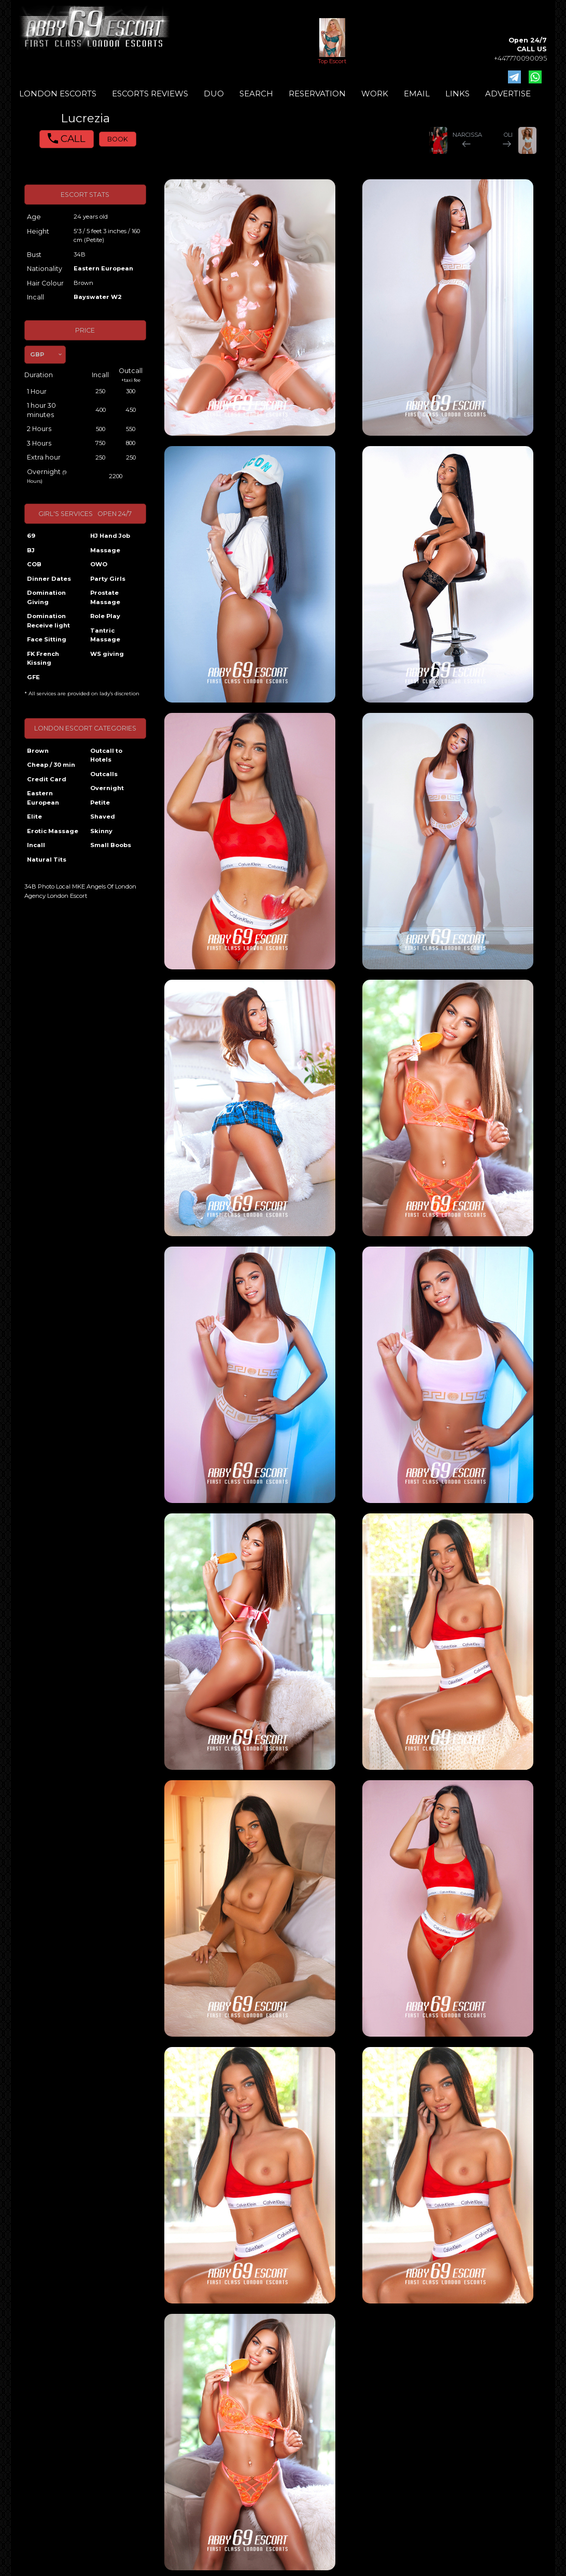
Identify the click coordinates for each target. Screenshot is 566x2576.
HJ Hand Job (110, 535)
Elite (34, 816)
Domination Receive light (48, 620)
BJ (31, 550)
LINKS (457, 93)
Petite (100, 802)
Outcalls (104, 774)
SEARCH (256, 93)
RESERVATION (317, 93)
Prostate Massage (105, 597)
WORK (374, 93)
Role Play (105, 616)
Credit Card (46, 779)
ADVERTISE (508, 93)
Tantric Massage (105, 635)
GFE (33, 677)
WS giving (107, 653)
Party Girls (107, 578)
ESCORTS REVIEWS (150, 93)
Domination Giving (46, 597)
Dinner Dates (49, 578)
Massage (105, 550)
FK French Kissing (43, 658)
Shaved (102, 816)
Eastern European (103, 268)
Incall (36, 845)
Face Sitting (46, 639)
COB (34, 564)
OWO (98, 564)
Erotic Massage (52, 831)
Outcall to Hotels (106, 755)
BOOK (117, 139)
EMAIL (417, 93)
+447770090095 (520, 58)
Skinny (101, 831)
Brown (38, 750)
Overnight (107, 788)
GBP (37, 354)
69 (31, 535)
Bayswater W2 (98, 296)
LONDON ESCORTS (57, 93)
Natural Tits (46, 859)
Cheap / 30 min (51, 764)
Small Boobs (110, 845)
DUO (214, 93)
